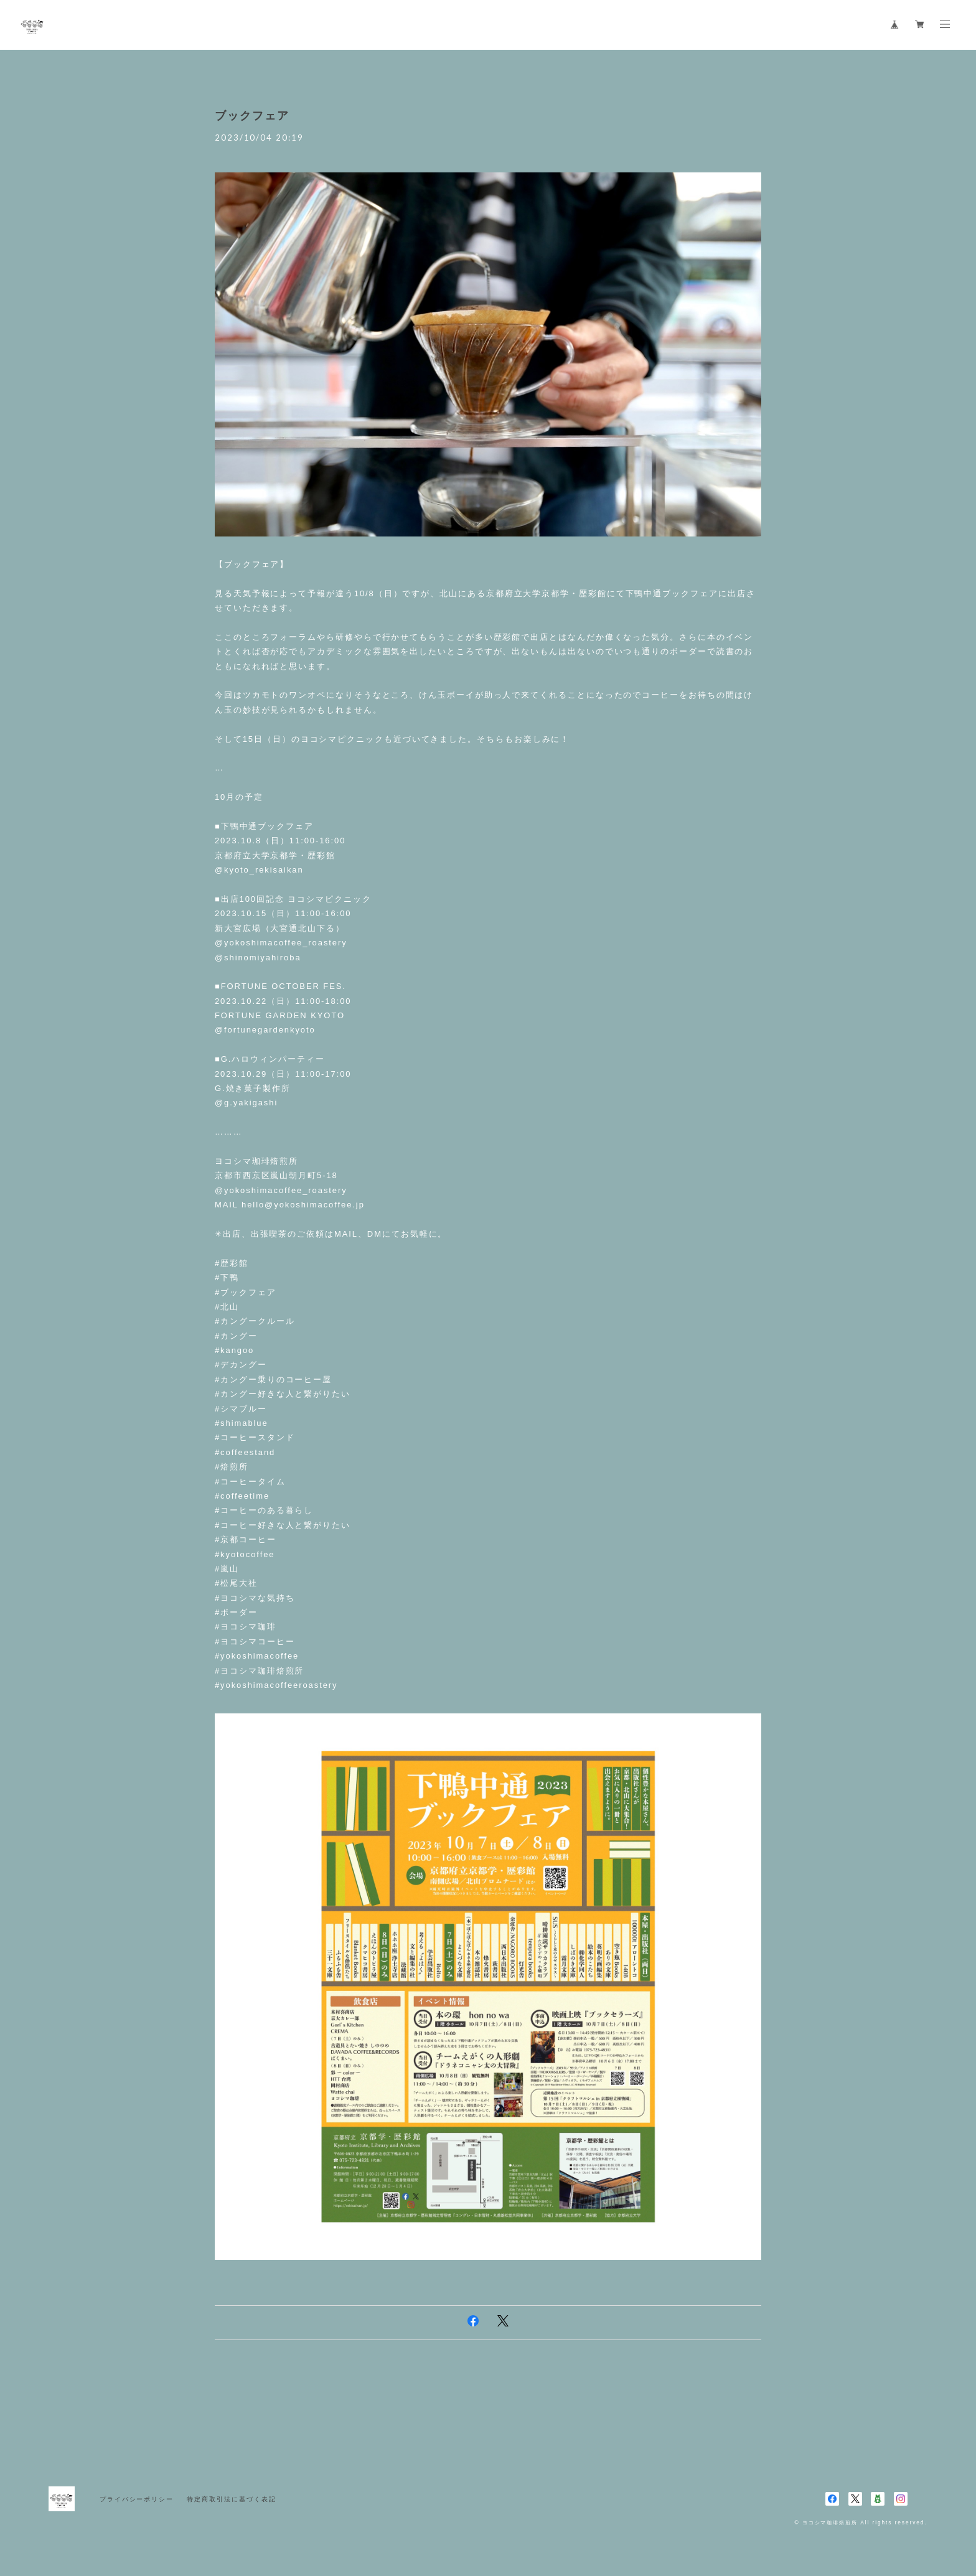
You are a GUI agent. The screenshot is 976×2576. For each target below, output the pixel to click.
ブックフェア (252, 116)
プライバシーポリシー (137, 2499)
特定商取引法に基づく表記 (231, 2499)
